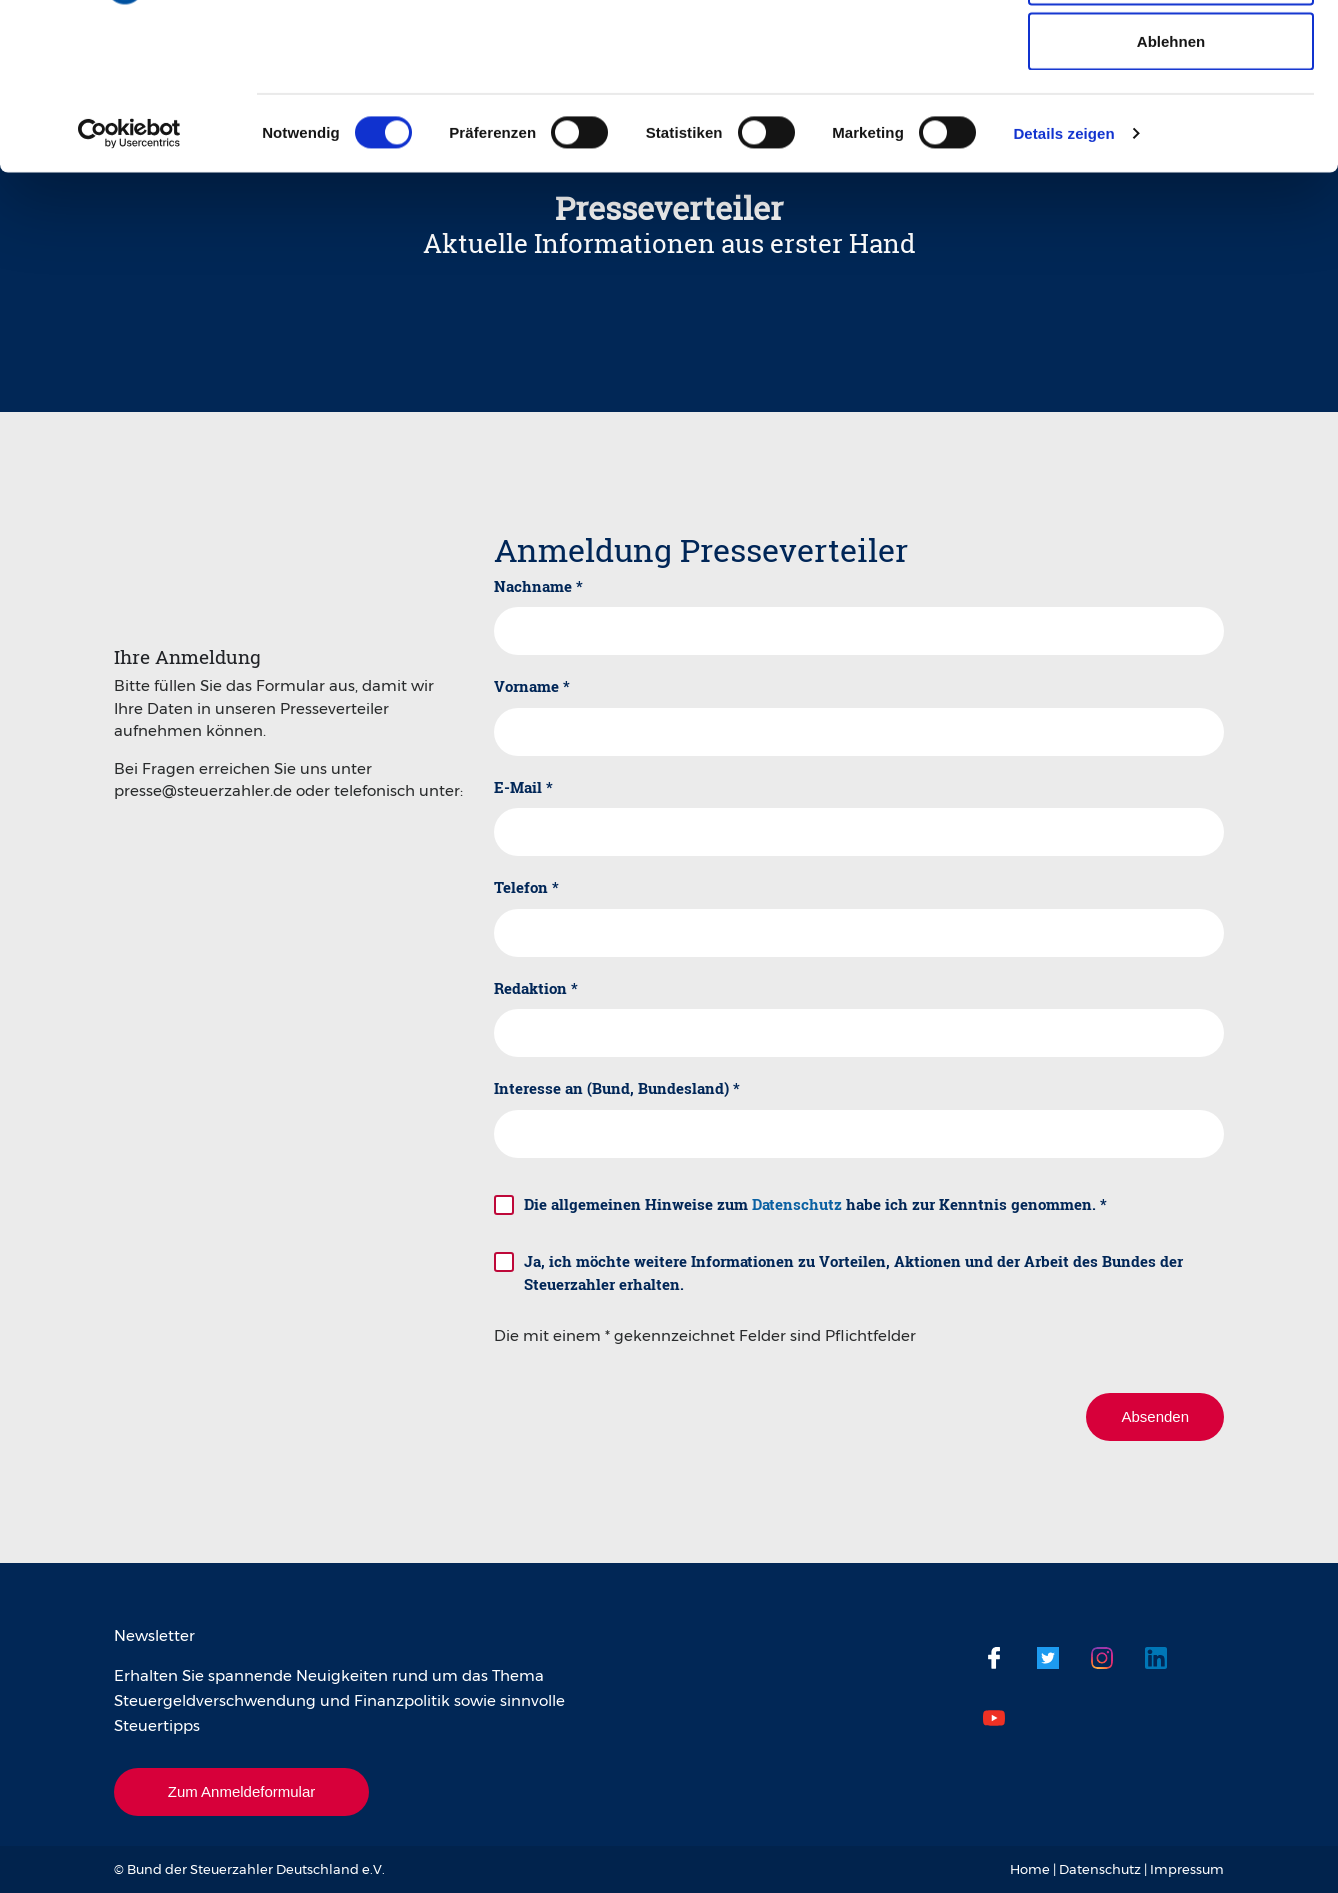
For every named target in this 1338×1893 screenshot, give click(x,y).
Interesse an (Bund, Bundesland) (617, 1088)
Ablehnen (1171, 183)
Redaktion (536, 988)
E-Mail (523, 787)
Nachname (538, 586)
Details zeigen (1063, 275)
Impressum (1187, 1869)
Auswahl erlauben (1171, 118)
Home (1030, 1869)
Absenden (1155, 1416)
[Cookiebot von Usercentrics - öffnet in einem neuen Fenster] (129, 276)
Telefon (526, 887)
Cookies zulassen (1171, 52)
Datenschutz (797, 1204)
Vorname (532, 686)
